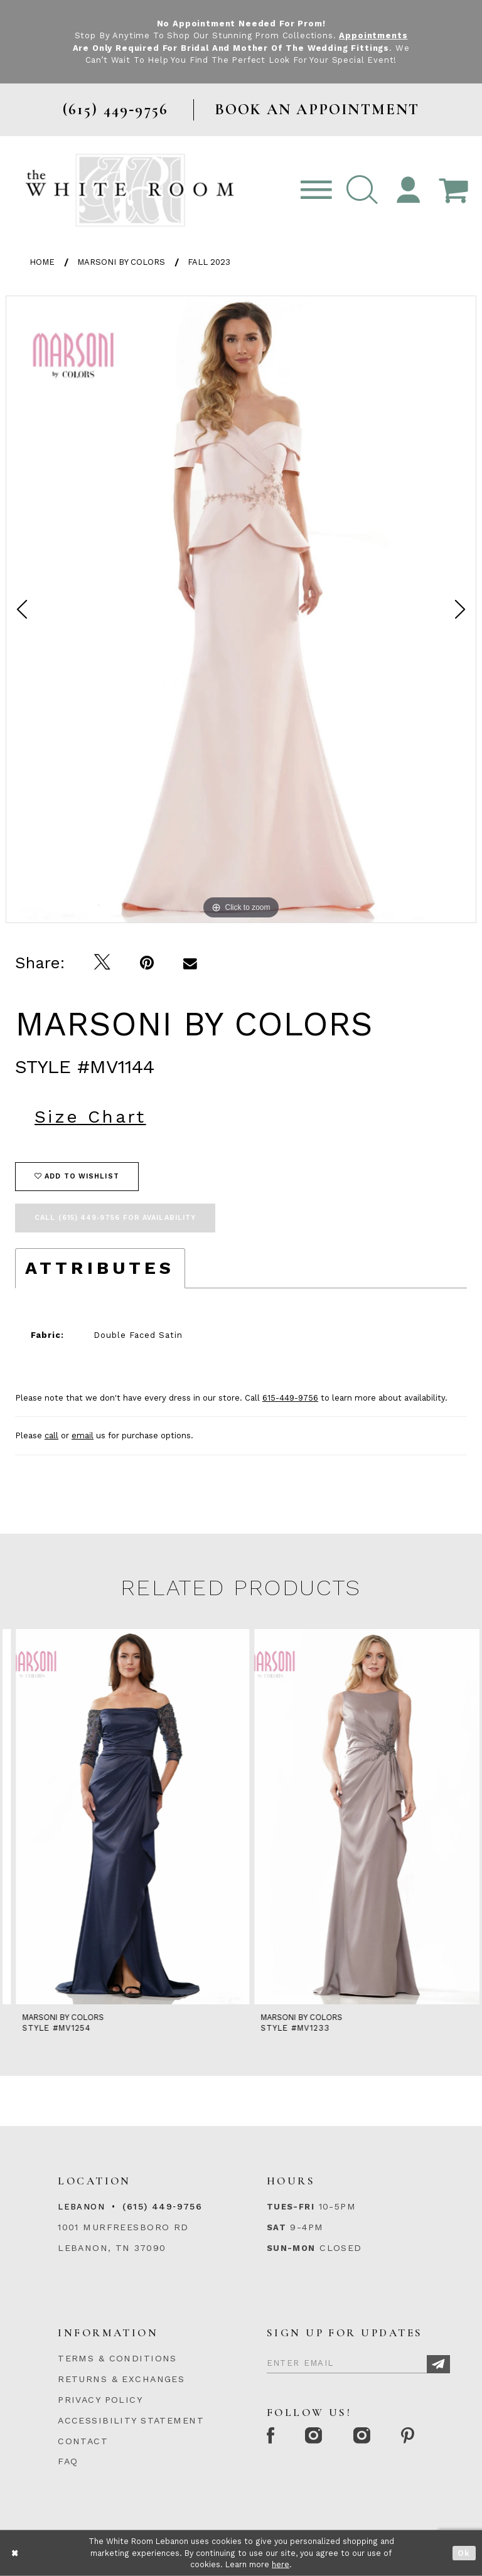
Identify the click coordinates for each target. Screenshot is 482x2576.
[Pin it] (147, 963)
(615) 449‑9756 (162, 2206)
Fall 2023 (209, 262)
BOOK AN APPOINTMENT (317, 109)
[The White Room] (130, 189)
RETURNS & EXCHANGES (121, 2379)
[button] (362, 190)
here (280, 2564)
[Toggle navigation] (316, 190)
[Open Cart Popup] (453, 190)
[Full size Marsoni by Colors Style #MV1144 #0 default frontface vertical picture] (241, 609)
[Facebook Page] (271, 2437)
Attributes (100, 1268)
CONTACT (83, 2441)
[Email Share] (190, 963)
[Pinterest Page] (409, 2437)
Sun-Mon (291, 2248)
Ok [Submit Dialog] (464, 2553)
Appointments (373, 35)
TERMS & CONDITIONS (117, 2358)
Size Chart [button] (90, 1116)
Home (42, 262)
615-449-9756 (290, 1398)
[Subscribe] (438, 2364)
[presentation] (121, 1817)
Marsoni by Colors (121, 262)
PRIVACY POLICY (100, 2400)
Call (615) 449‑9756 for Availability (115, 1218)
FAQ (68, 2461)
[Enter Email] (358, 2360)
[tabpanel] (241, 609)
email (83, 1435)
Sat (276, 2227)
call (51, 1435)
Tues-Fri (290, 2206)
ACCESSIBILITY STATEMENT (131, 2420)
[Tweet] (102, 962)
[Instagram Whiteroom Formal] (315, 2437)
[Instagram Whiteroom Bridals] (362, 2437)
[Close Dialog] (15, 2553)
